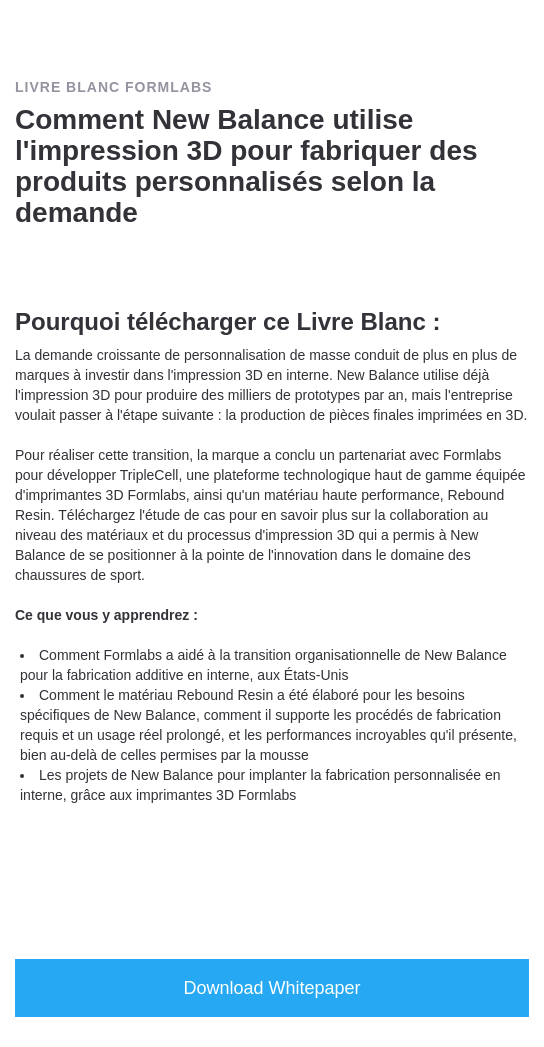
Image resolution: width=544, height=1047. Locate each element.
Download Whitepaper (271, 988)
